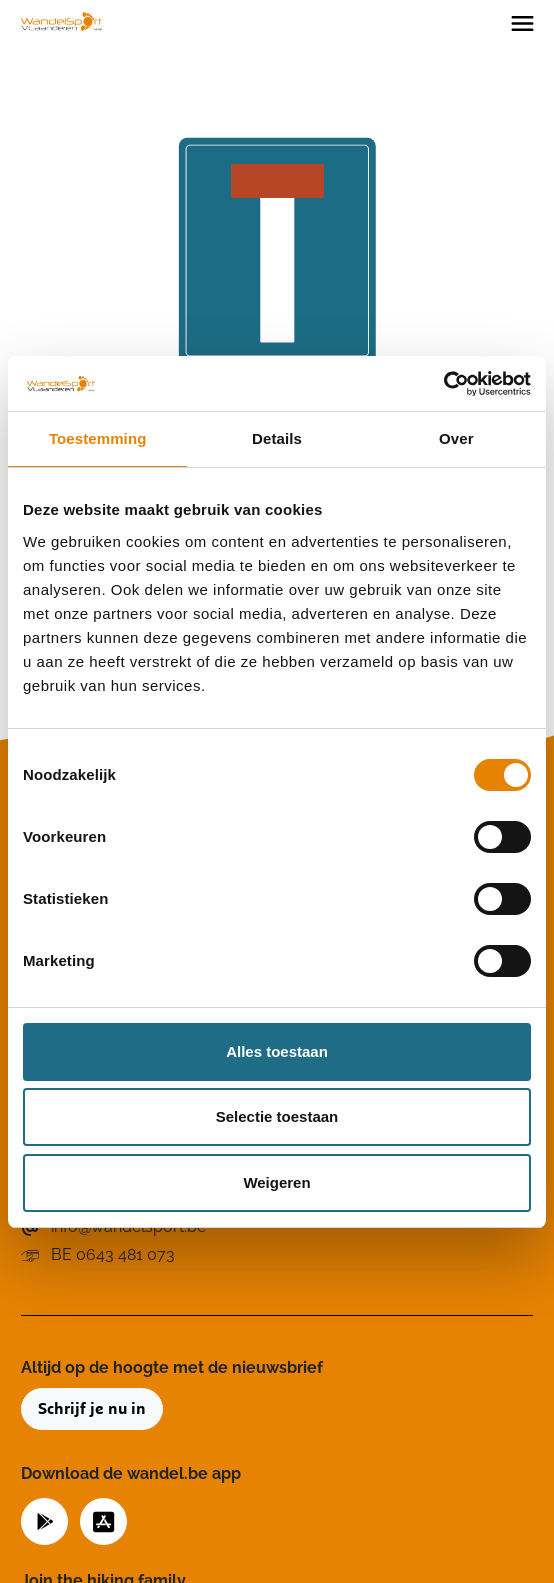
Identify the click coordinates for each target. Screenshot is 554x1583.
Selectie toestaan (277, 1116)
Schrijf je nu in (92, 1409)
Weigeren (276, 1182)
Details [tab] (277, 438)
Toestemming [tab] (98, 438)
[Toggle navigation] (522, 22)
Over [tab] (456, 438)
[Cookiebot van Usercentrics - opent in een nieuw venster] (443, 384)
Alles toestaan (277, 1051)
